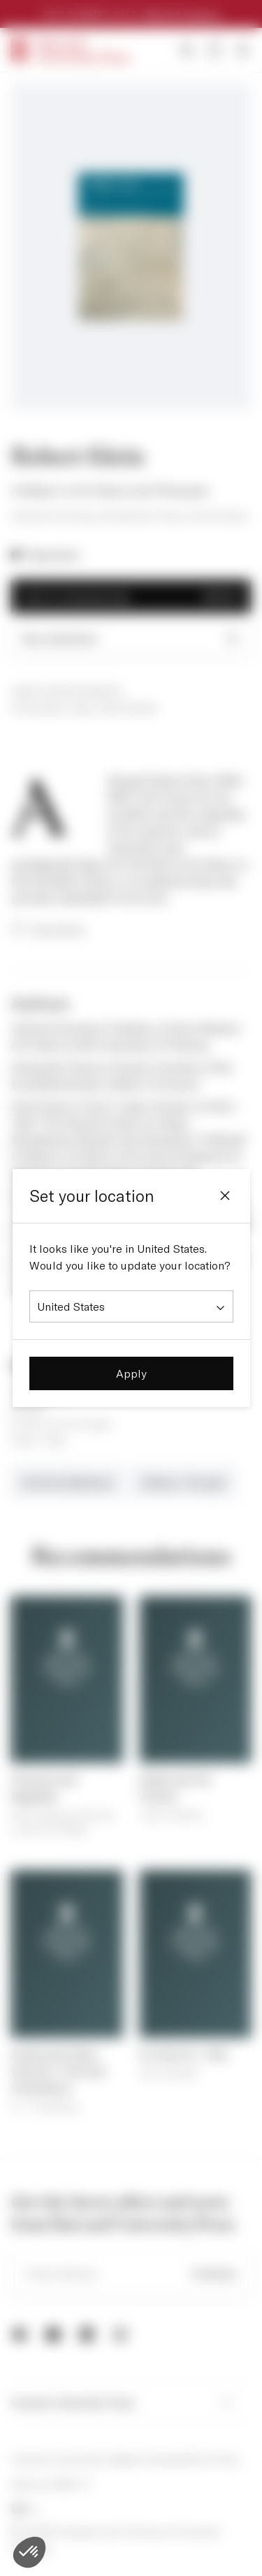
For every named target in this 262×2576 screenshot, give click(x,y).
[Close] (225, 1195)
